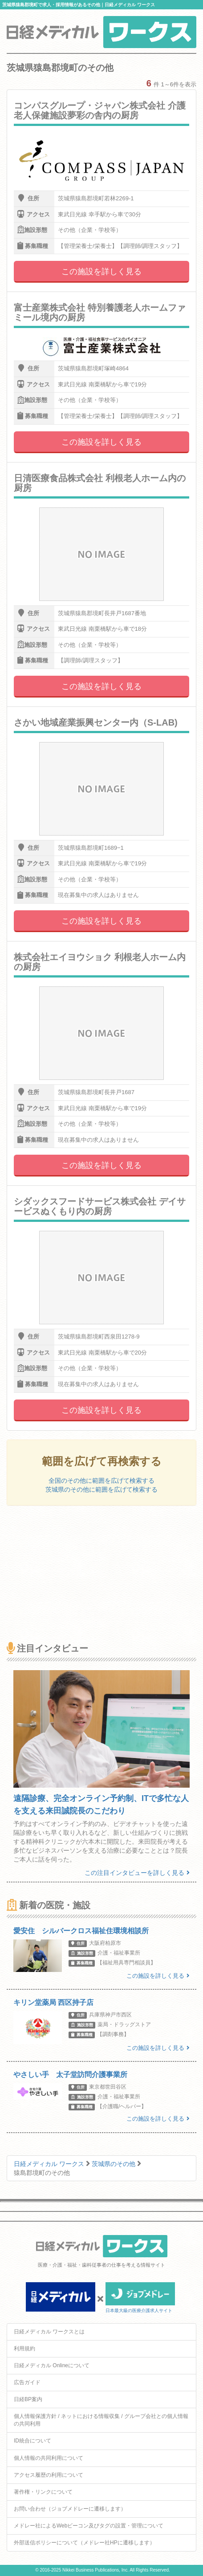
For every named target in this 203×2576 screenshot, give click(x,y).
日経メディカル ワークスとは (49, 2332)
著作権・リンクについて (43, 2492)
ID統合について (32, 2441)
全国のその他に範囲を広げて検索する (101, 1480)
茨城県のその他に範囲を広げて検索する (101, 1489)
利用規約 (24, 2348)
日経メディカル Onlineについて (51, 2365)
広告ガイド (27, 2382)
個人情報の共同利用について (48, 2458)
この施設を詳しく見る (101, 271)
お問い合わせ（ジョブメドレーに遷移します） (70, 2509)
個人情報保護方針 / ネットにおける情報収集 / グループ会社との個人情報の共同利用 (101, 2420)
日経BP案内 (28, 2399)
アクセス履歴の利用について (48, 2475)
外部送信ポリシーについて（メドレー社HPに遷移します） (84, 2542)
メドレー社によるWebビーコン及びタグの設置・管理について (88, 2526)
